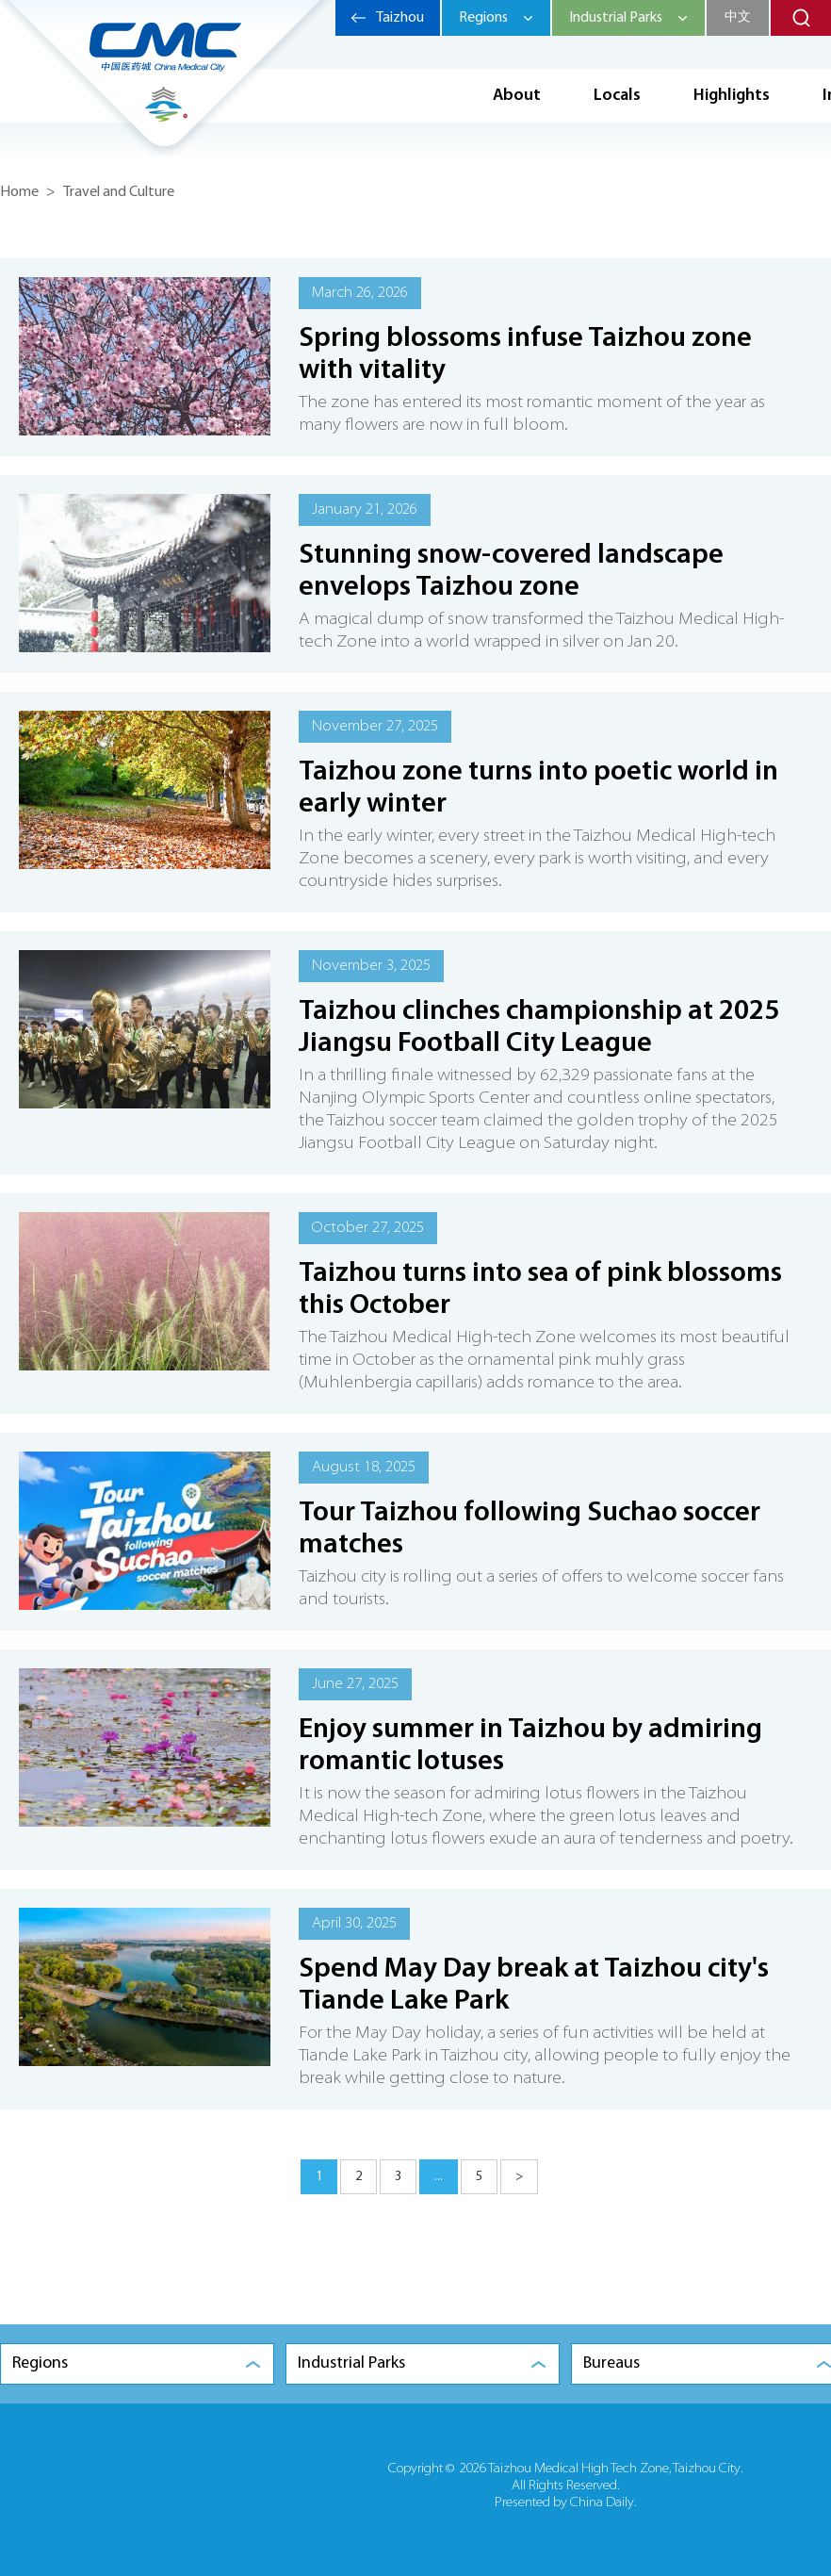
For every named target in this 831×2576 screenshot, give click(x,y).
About (517, 96)
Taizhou (400, 17)
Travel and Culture (118, 192)
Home (19, 192)
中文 (738, 17)
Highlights (731, 96)
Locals (617, 96)
